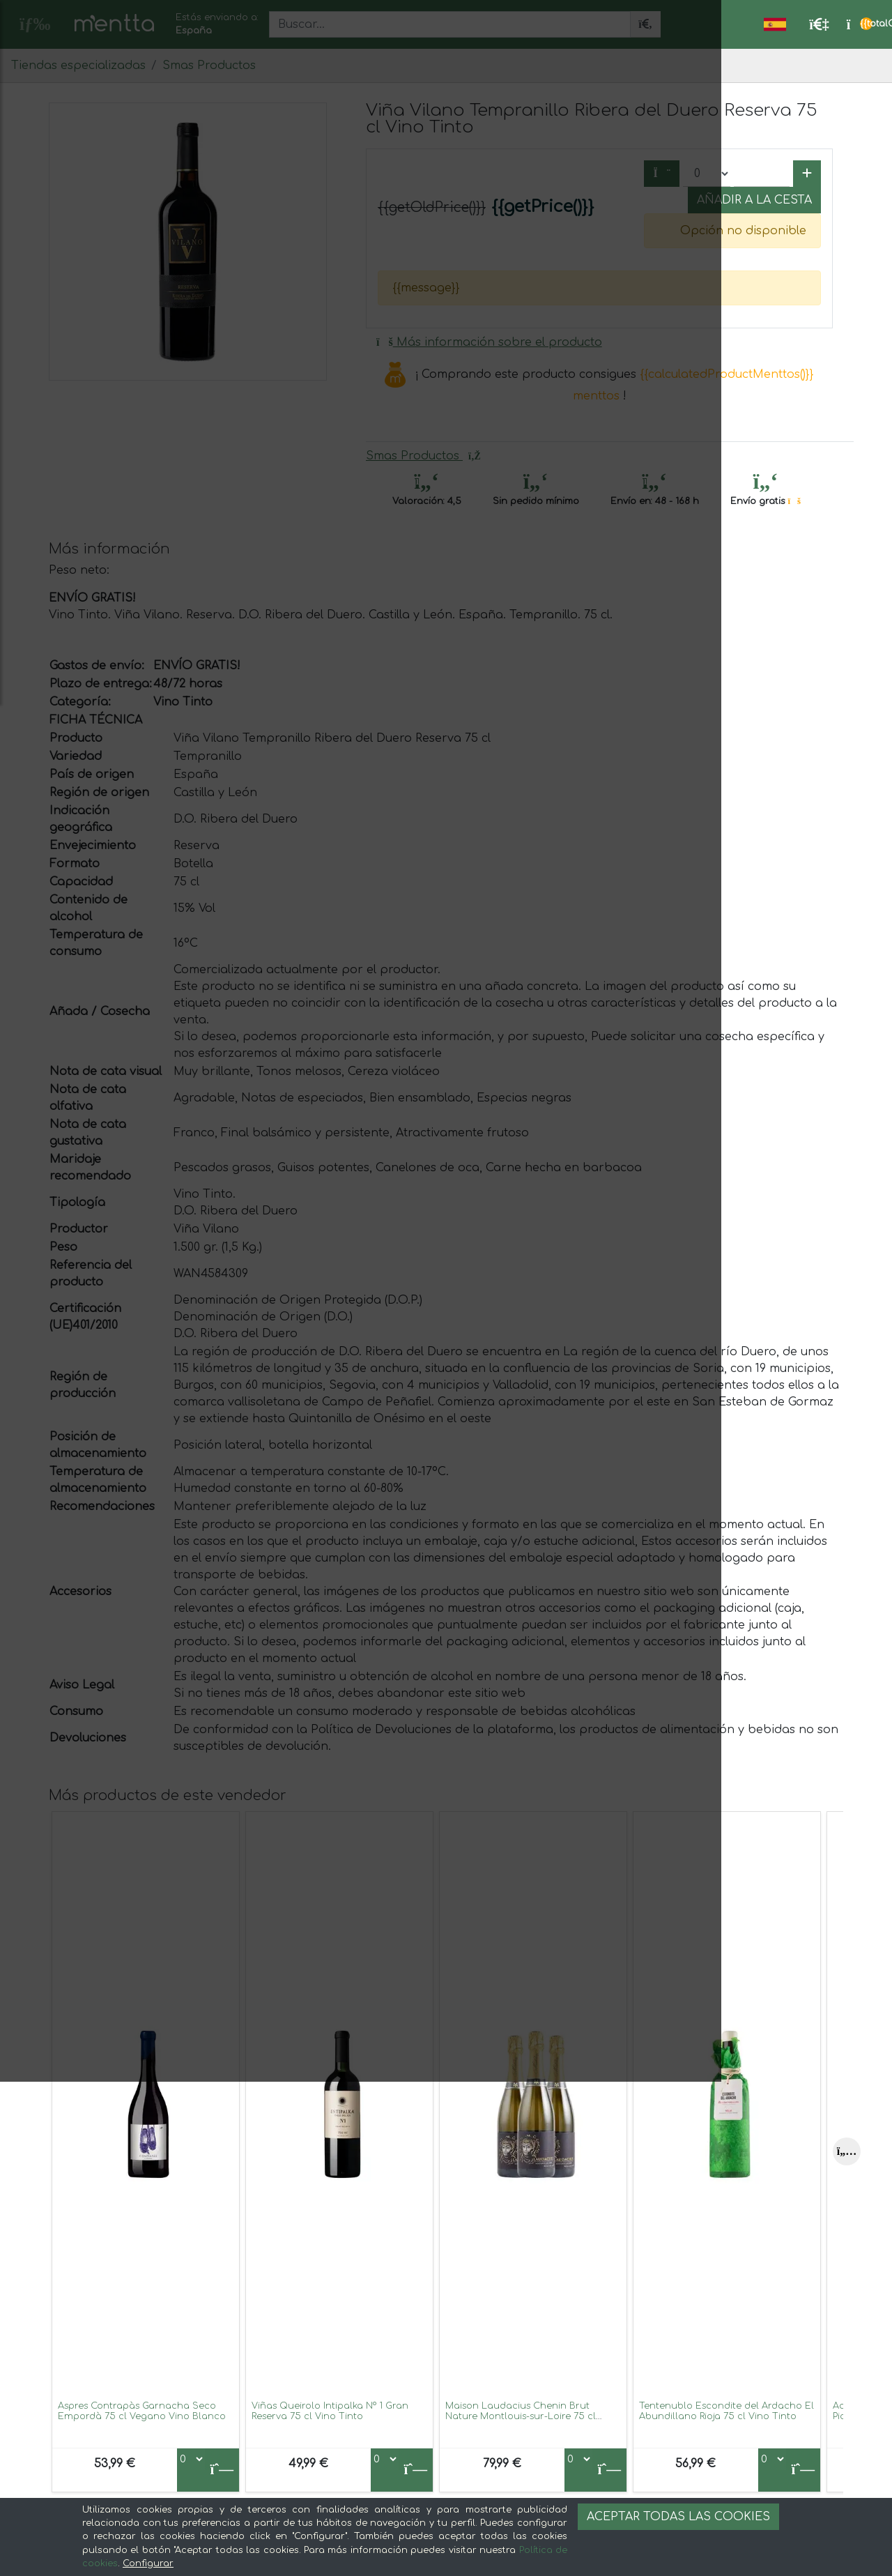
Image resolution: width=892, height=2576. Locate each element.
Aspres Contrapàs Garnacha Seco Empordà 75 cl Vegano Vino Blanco (142, 2411)
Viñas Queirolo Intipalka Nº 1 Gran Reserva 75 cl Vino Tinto (330, 2411)
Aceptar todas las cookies (678, 2516)
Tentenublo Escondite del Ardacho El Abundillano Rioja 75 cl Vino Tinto (726, 2411)
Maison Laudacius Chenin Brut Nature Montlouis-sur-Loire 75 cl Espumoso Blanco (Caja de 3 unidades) (520, 2422)
